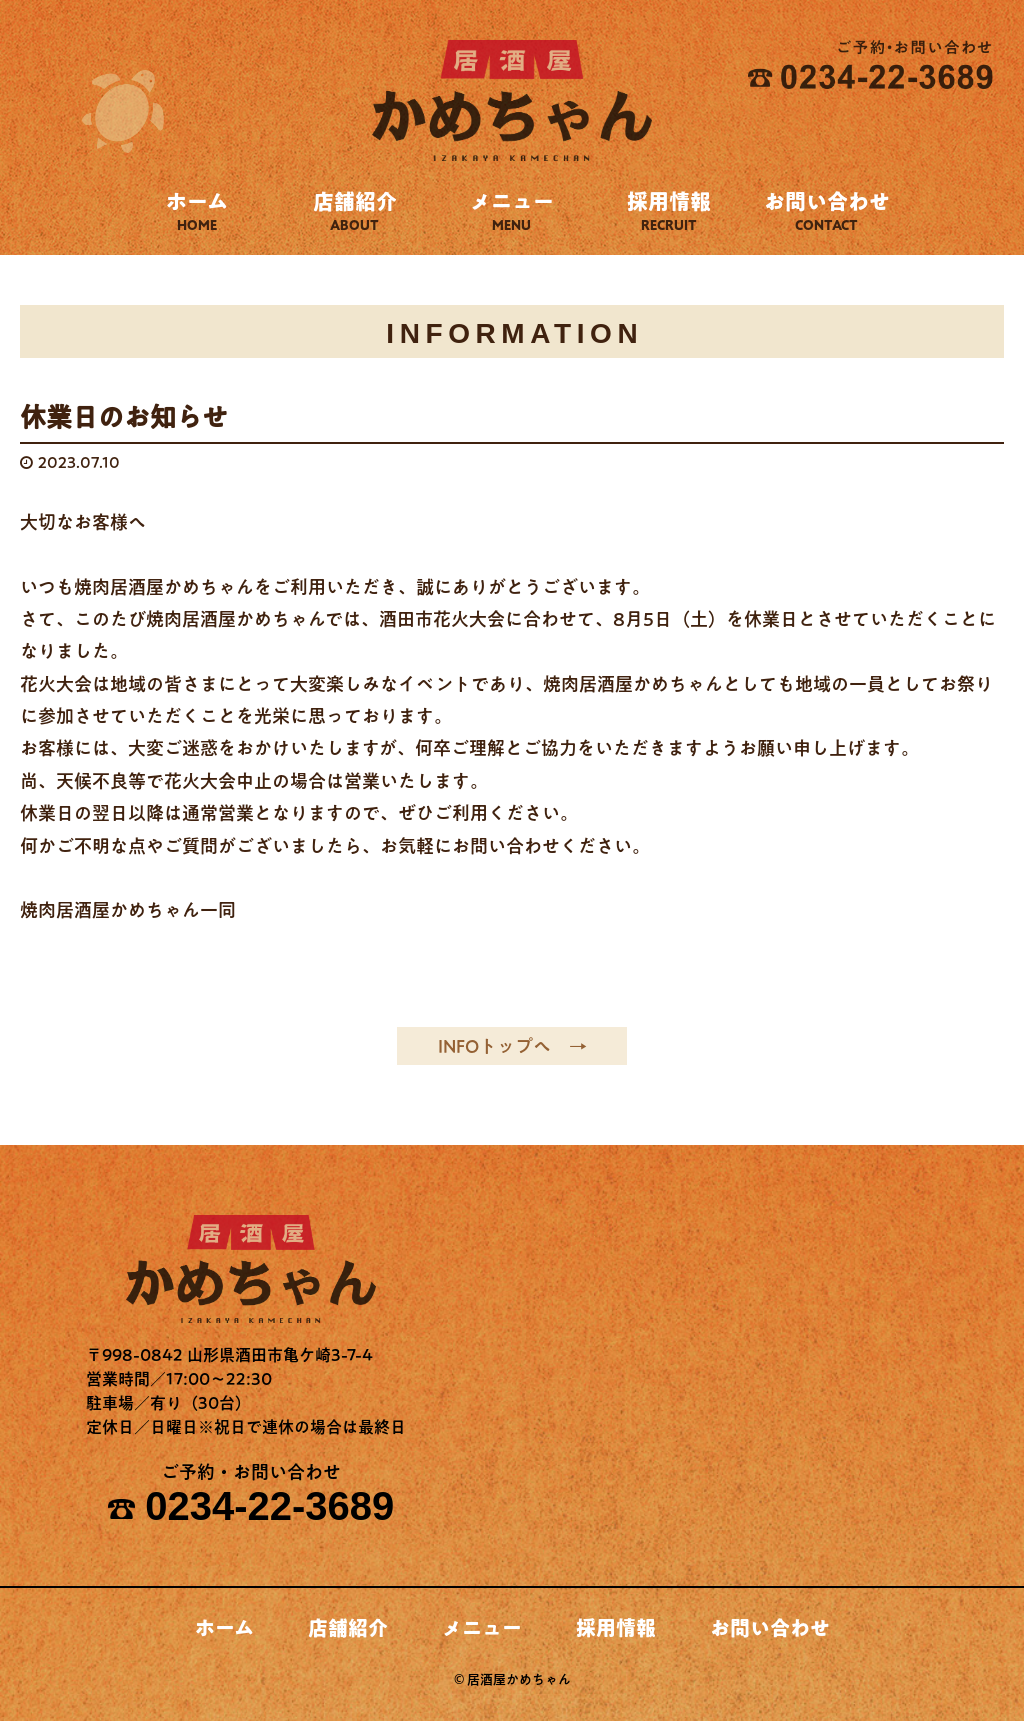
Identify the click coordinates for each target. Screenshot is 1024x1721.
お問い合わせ (827, 211)
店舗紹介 (354, 211)
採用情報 (669, 211)
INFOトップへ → (512, 1046)
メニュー (512, 211)
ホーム (197, 211)
